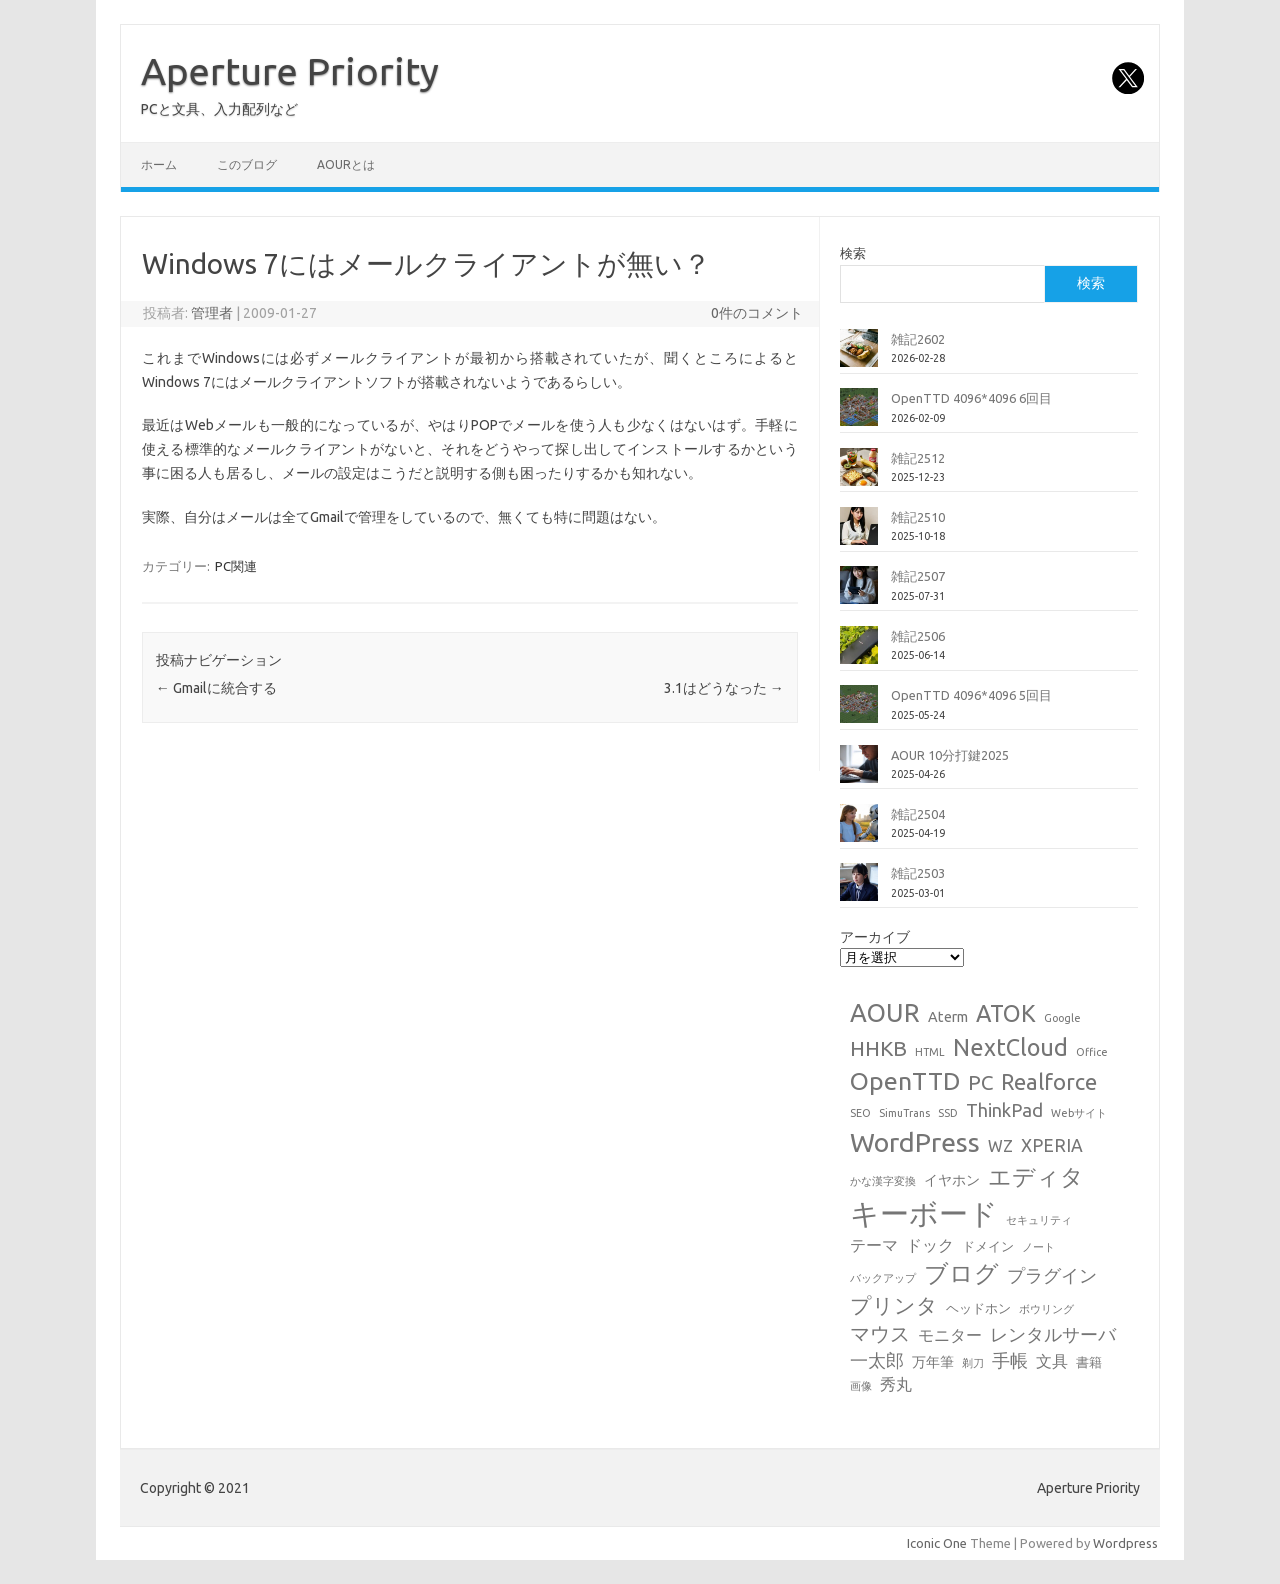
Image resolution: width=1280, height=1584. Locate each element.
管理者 (212, 313)
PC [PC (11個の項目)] (980, 1082)
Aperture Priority (290, 71)
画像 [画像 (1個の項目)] (861, 1386)
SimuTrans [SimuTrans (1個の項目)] (904, 1113)
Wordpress (1125, 1543)
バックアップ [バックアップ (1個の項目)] (883, 1278)
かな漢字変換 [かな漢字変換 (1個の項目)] (883, 1181)
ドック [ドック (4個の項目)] (930, 1245)
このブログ (247, 164)
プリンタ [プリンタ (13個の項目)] (894, 1305)
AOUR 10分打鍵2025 (950, 755)
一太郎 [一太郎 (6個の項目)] (877, 1360)
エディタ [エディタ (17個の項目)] (1036, 1176)
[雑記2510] (859, 534)
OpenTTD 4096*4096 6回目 (971, 398)
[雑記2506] (859, 653)
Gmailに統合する (216, 688)
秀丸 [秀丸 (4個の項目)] (896, 1384)
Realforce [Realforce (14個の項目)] (1049, 1082)
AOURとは (346, 164)
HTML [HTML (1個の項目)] (930, 1052)
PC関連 (236, 566)
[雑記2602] (859, 356)
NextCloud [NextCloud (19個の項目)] (1010, 1047)
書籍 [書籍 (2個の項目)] (1089, 1362)
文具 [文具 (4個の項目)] (1052, 1361)
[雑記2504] (859, 831)
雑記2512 (918, 458)
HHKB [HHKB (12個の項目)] (878, 1048)
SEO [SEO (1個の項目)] (860, 1113)
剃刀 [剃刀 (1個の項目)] (973, 1363)
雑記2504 (918, 814)
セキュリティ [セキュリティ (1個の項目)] (1039, 1220)
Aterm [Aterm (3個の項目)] (948, 1017)
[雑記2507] (859, 593)
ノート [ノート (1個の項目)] (1038, 1247)
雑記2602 (918, 339)
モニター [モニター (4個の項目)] (950, 1335)
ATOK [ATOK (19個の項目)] (1006, 1013)
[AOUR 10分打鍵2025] (859, 772)
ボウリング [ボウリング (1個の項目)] (1046, 1309)
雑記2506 (918, 636)
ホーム (159, 164)
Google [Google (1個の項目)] (1062, 1018)
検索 (853, 253)
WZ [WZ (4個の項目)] (1000, 1146)
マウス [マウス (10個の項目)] (880, 1333)
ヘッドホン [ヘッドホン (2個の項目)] (978, 1308)
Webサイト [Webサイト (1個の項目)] (1079, 1113)
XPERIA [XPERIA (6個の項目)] (1052, 1145)
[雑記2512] (859, 475)
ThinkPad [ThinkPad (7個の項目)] (1004, 1110)
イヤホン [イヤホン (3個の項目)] (952, 1180)
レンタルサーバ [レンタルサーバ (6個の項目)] (1053, 1334)
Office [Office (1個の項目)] (1092, 1052)
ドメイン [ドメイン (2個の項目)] (988, 1246)
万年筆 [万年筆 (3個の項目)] (933, 1362)
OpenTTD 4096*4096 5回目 (971, 695)
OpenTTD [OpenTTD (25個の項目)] (905, 1081)
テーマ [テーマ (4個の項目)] (874, 1245)
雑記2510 (918, 517)
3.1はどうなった (724, 688)
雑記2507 (918, 576)
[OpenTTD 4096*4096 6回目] (859, 415)
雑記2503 (918, 873)
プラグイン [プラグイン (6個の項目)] (1052, 1275)
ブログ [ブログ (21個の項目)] (961, 1273)
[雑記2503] (859, 890)
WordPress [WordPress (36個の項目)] (915, 1142)
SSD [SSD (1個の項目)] (948, 1113)
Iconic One (937, 1543)
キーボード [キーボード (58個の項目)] (924, 1213)
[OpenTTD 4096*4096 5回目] (859, 712)
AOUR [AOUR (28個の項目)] (885, 1012)
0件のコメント (757, 313)
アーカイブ (875, 937)
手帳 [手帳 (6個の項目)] (1010, 1360)
